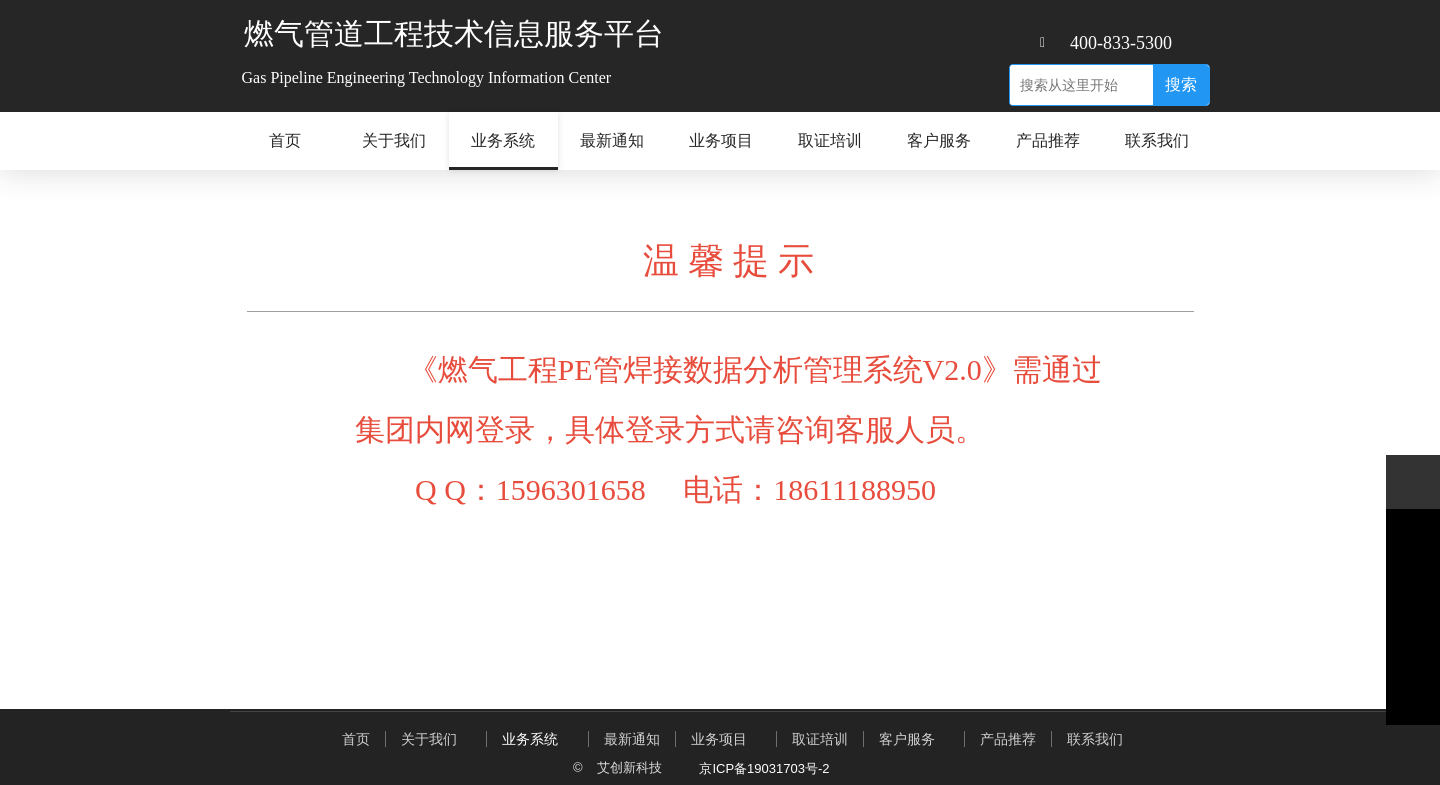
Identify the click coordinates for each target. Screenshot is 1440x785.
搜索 (1181, 84)
